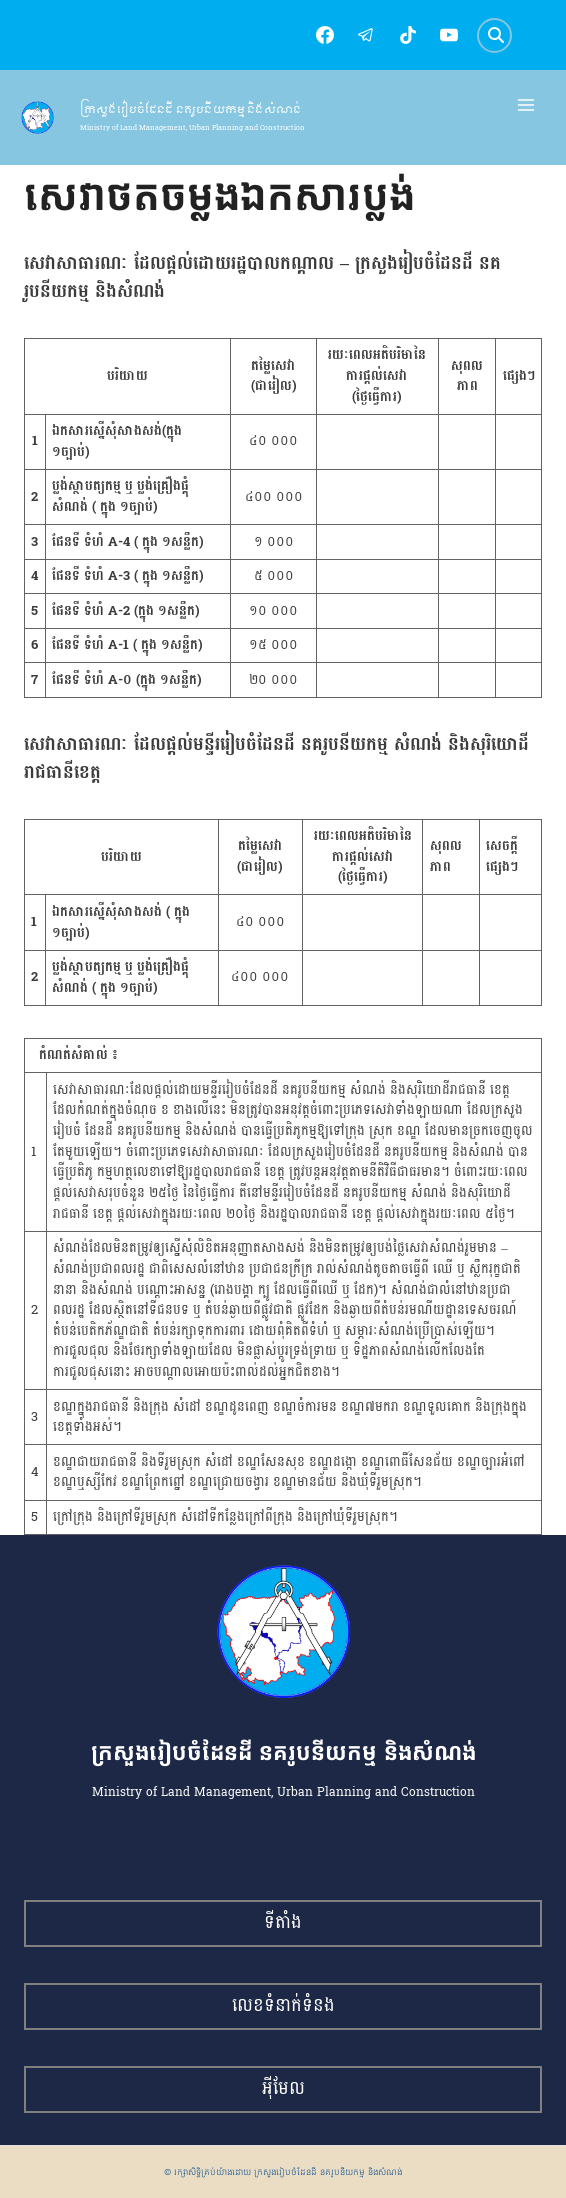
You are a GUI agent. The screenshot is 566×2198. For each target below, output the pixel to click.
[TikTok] (408, 35)
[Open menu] (526, 105)
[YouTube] (449, 35)
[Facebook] (325, 35)
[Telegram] (366, 35)
